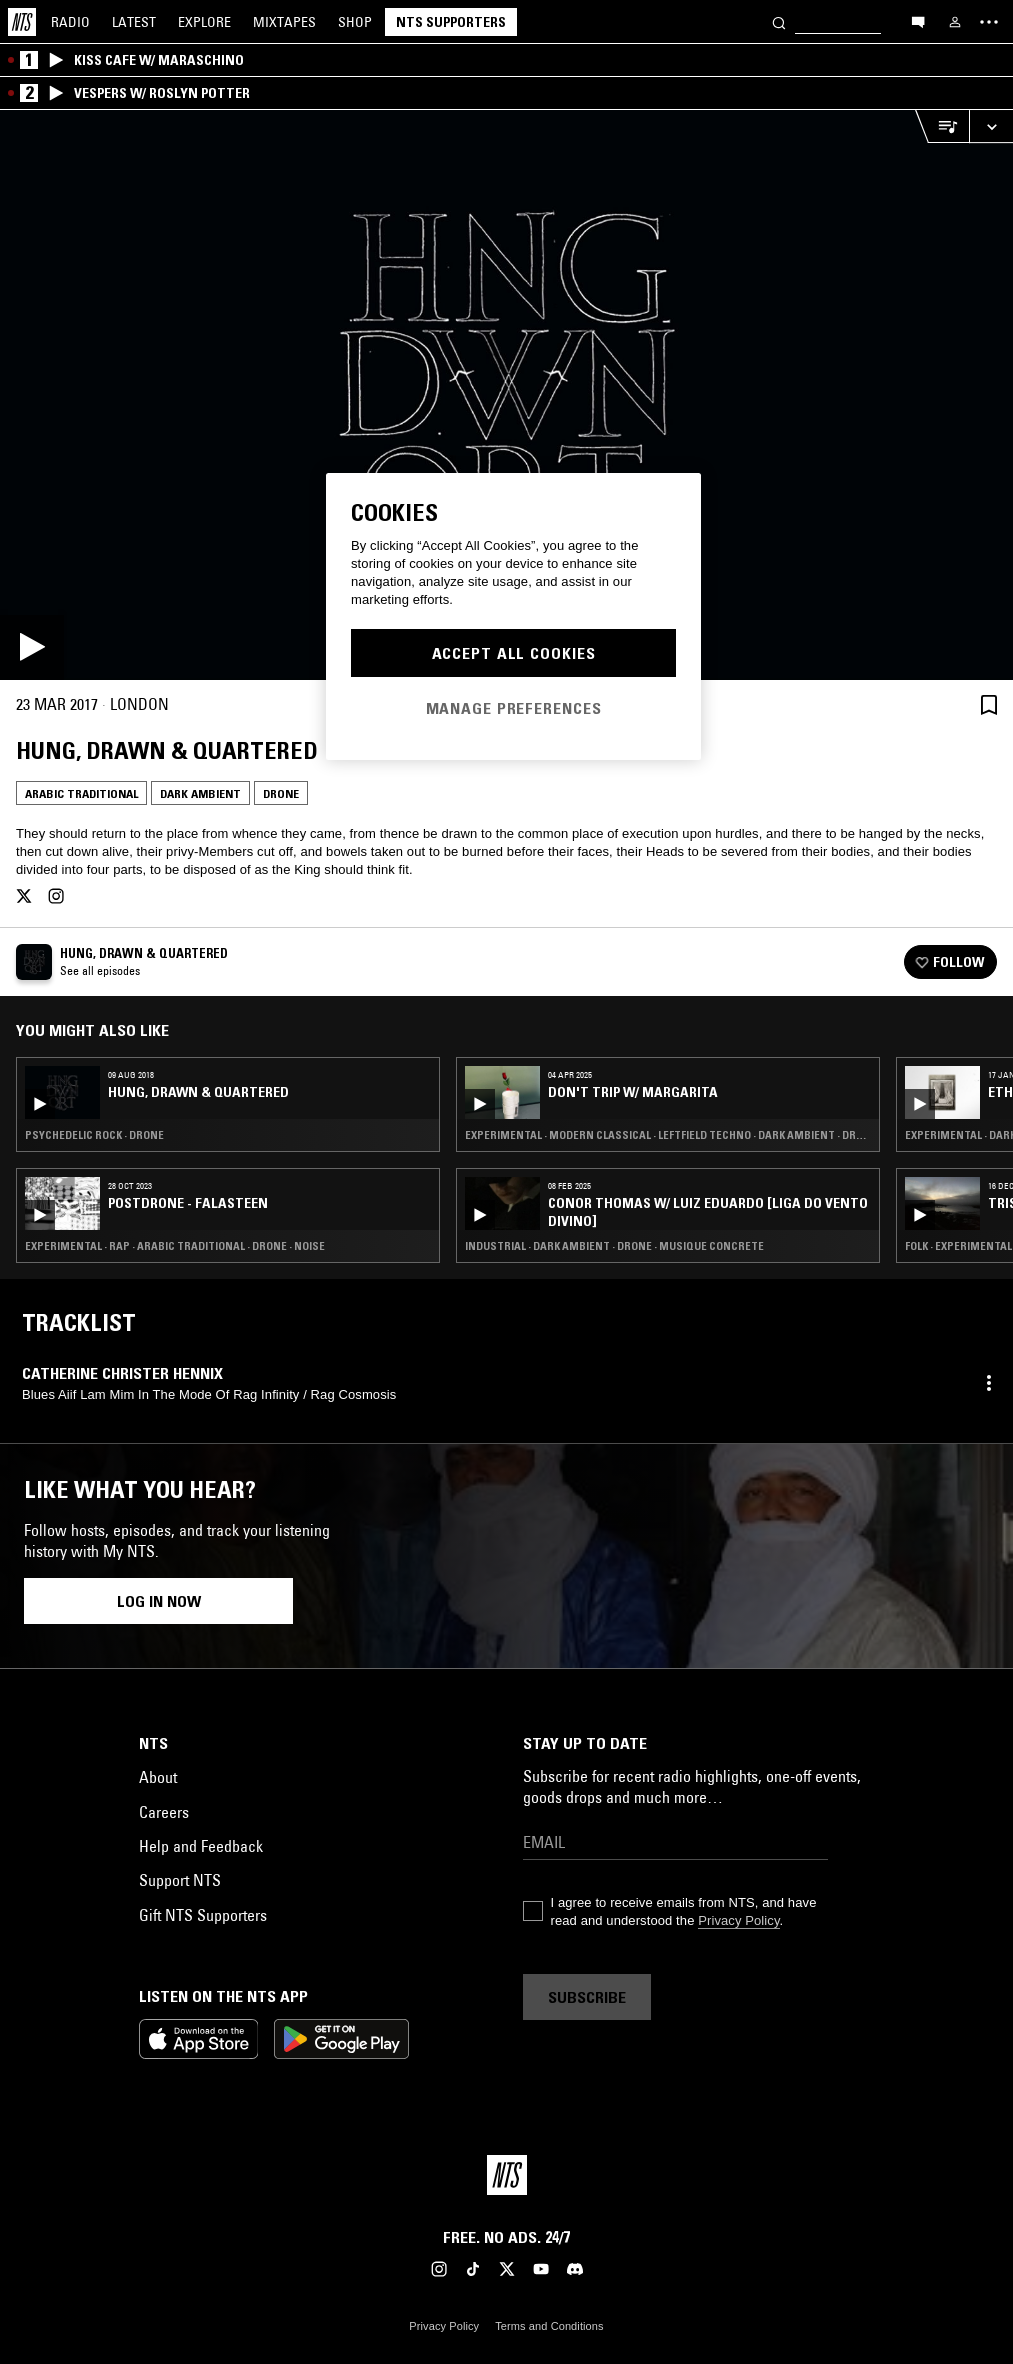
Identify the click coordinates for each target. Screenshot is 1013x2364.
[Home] (22, 22)
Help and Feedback (201, 1846)
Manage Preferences (514, 708)
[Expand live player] (991, 126)
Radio (70, 22)
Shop (355, 22)
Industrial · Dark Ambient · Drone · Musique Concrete (614, 1246)
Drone (281, 793)
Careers (164, 1812)
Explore (204, 22)
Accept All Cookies (514, 653)
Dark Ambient (200, 793)
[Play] (506, 395)
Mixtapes (284, 22)
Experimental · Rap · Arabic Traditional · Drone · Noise (175, 1246)
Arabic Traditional (81, 793)
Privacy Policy (738, 1920)
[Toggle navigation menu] (989, 22)
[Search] (779, 21)
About (158, 1777)
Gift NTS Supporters (203, 1915)
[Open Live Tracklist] (942, 126)
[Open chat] (918, 21)
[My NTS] (955, 22)
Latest (134, 22)
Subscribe (587, 1997)
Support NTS (180, 1880)
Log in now (159, 1601)
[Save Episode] (989, 704)
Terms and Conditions (549, 2326)
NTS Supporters (451, 22)
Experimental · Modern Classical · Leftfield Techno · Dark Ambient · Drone (668, 1135)
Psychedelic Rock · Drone (94, 1135)
